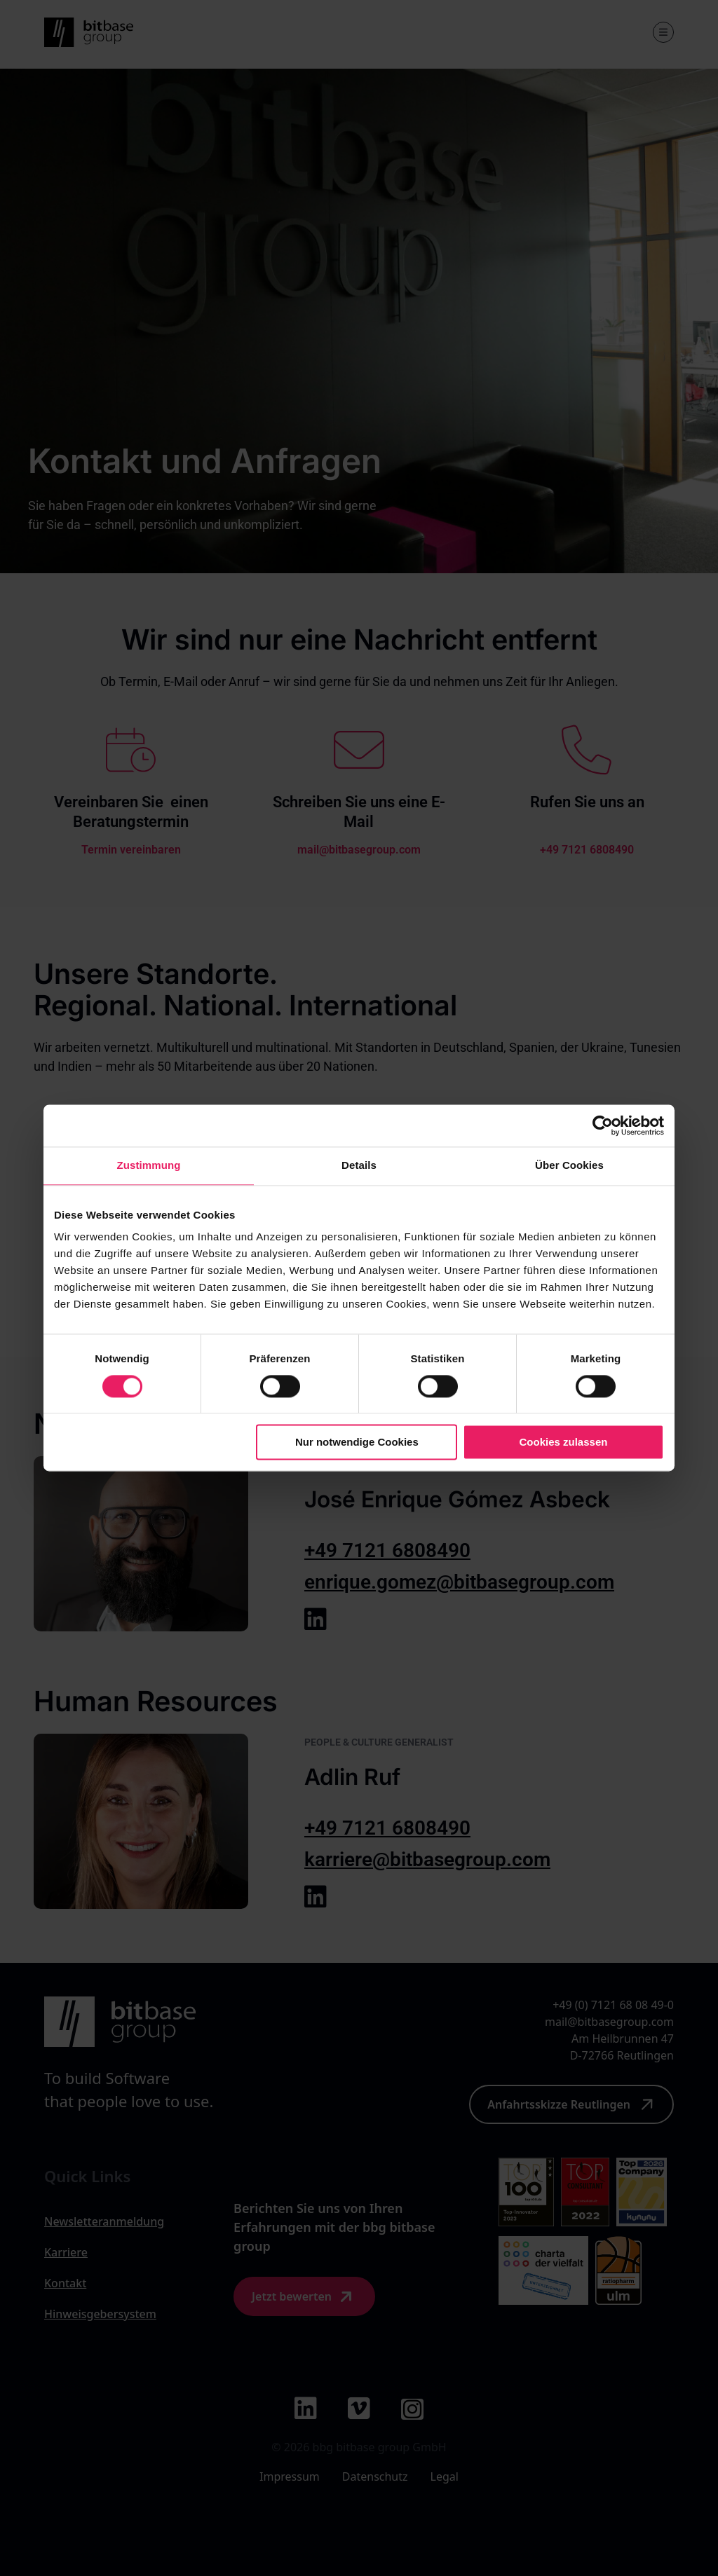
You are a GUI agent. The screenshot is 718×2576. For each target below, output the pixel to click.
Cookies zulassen (564, 1442)
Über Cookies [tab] (569, 1165)
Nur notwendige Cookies (357, 1442)
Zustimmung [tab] (149, 1165)
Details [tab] (359, 1165)
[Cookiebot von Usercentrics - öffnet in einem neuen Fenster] (602, 1125)
